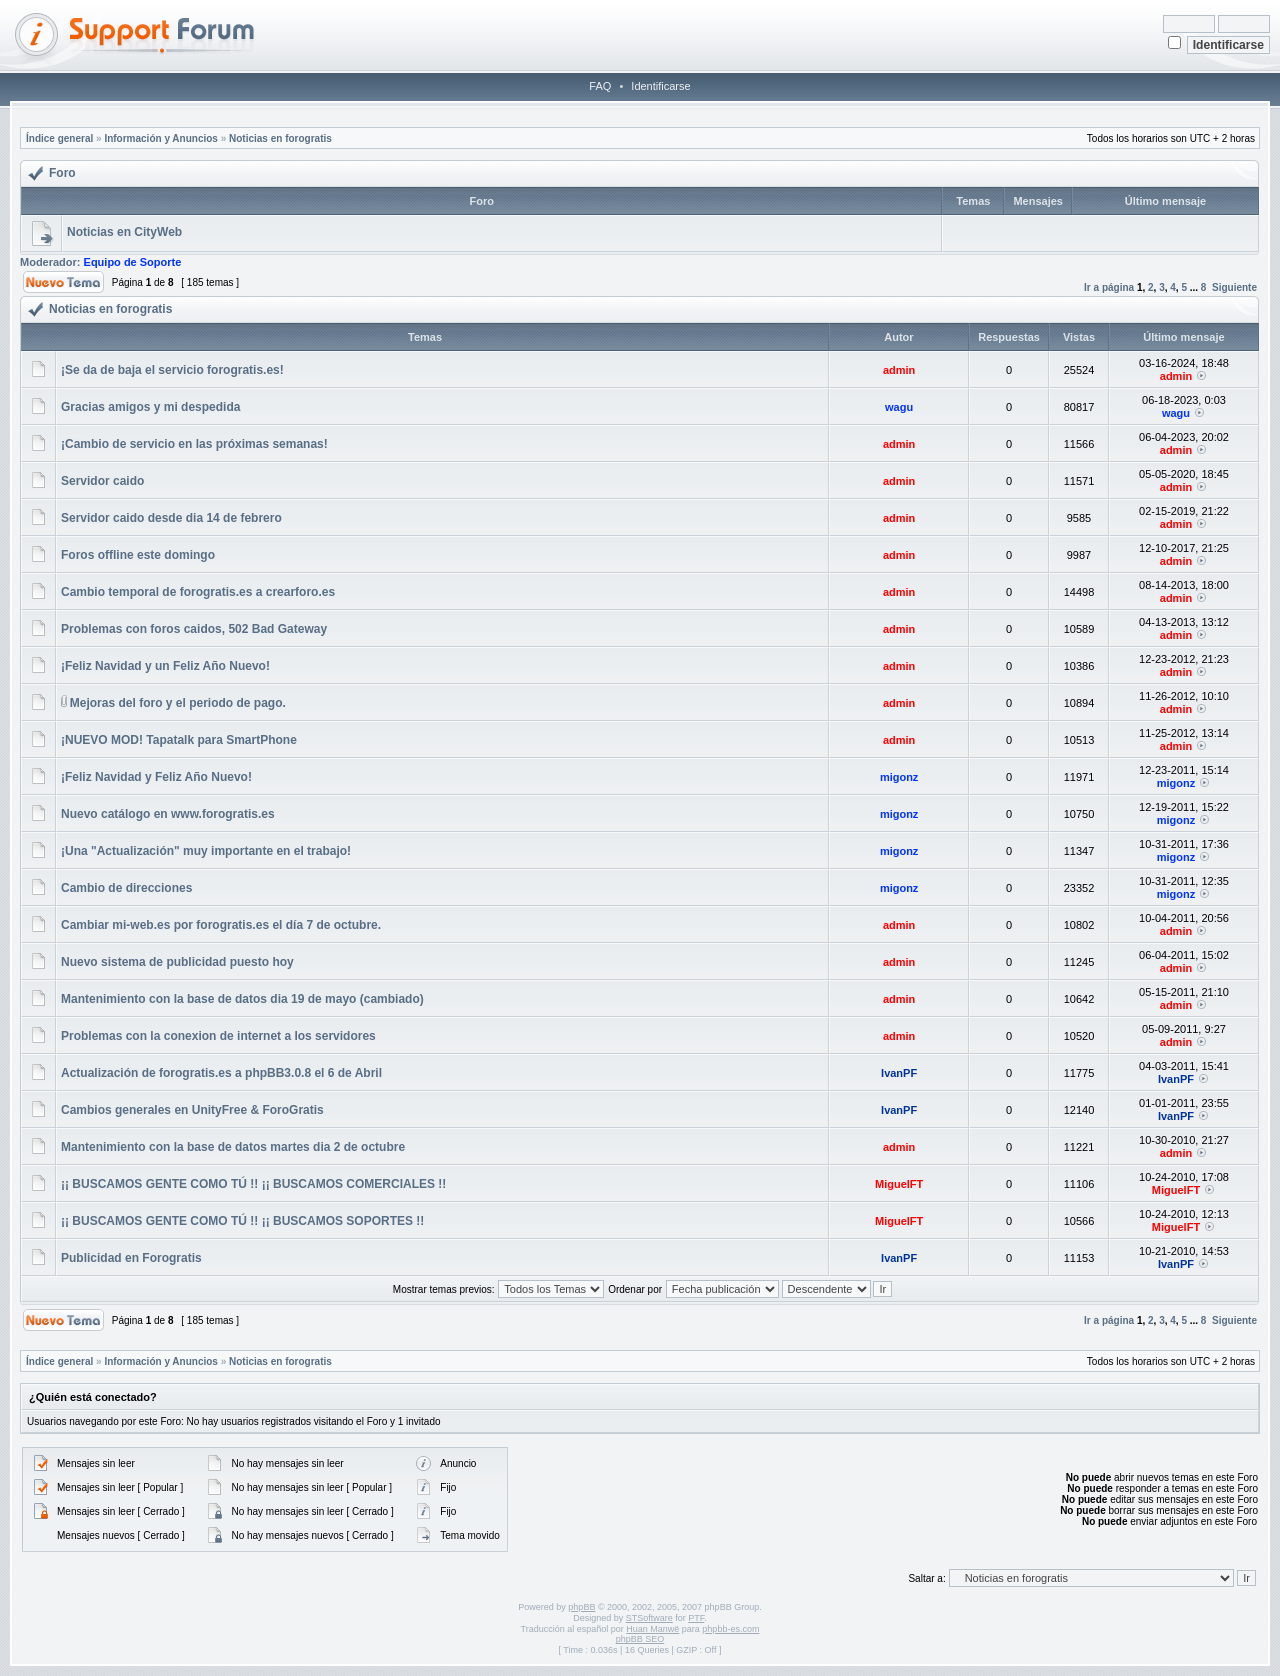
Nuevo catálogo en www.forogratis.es (168, 814)
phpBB (581, 1607)
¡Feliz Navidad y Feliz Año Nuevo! (156, 777)
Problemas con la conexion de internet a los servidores (218, 1036)
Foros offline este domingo (138, 555)
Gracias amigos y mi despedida (150, 407)
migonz (899, 777)
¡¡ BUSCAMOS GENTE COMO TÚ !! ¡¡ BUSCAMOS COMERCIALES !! (253, 1184)
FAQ (600, 86)
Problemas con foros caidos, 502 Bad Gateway (194, 629)
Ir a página (1109, 287)
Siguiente (1234, 287)
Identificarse (660, 86)
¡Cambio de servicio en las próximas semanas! (194, 444)
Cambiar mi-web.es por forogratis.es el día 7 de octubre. (221, 925)
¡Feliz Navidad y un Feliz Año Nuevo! (165, 666)
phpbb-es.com (730, 1629)
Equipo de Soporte (133, 262)
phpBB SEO (640, 1639)
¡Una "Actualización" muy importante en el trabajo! (206, 851)
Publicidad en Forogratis (131, 1258)
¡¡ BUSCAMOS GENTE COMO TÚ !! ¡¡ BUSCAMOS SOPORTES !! (242, 1221)
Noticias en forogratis (280, 138)
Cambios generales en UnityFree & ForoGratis (192, 1110)
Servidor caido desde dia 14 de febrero (171, 518)
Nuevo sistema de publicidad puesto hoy (177, 962)
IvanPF (899, 1073)
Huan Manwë (652, 1629)
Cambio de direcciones (126, 888)
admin (899, 370)
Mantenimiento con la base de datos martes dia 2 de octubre (233, 1147)
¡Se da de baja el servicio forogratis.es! (172, 370)
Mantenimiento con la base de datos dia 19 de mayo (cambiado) (242, 999)
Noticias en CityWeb (124, 232)
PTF (696, 1618)
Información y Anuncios (161, 138)
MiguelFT (899, 1184)
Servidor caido (102, 481)
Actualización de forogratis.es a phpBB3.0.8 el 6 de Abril (221, 1073)
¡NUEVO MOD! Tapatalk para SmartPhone (179, 740)
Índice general (59, 138)
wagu (899, 407)
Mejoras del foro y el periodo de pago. (178, 703)
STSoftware (649, 1618)
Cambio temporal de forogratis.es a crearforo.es (198, 592)
